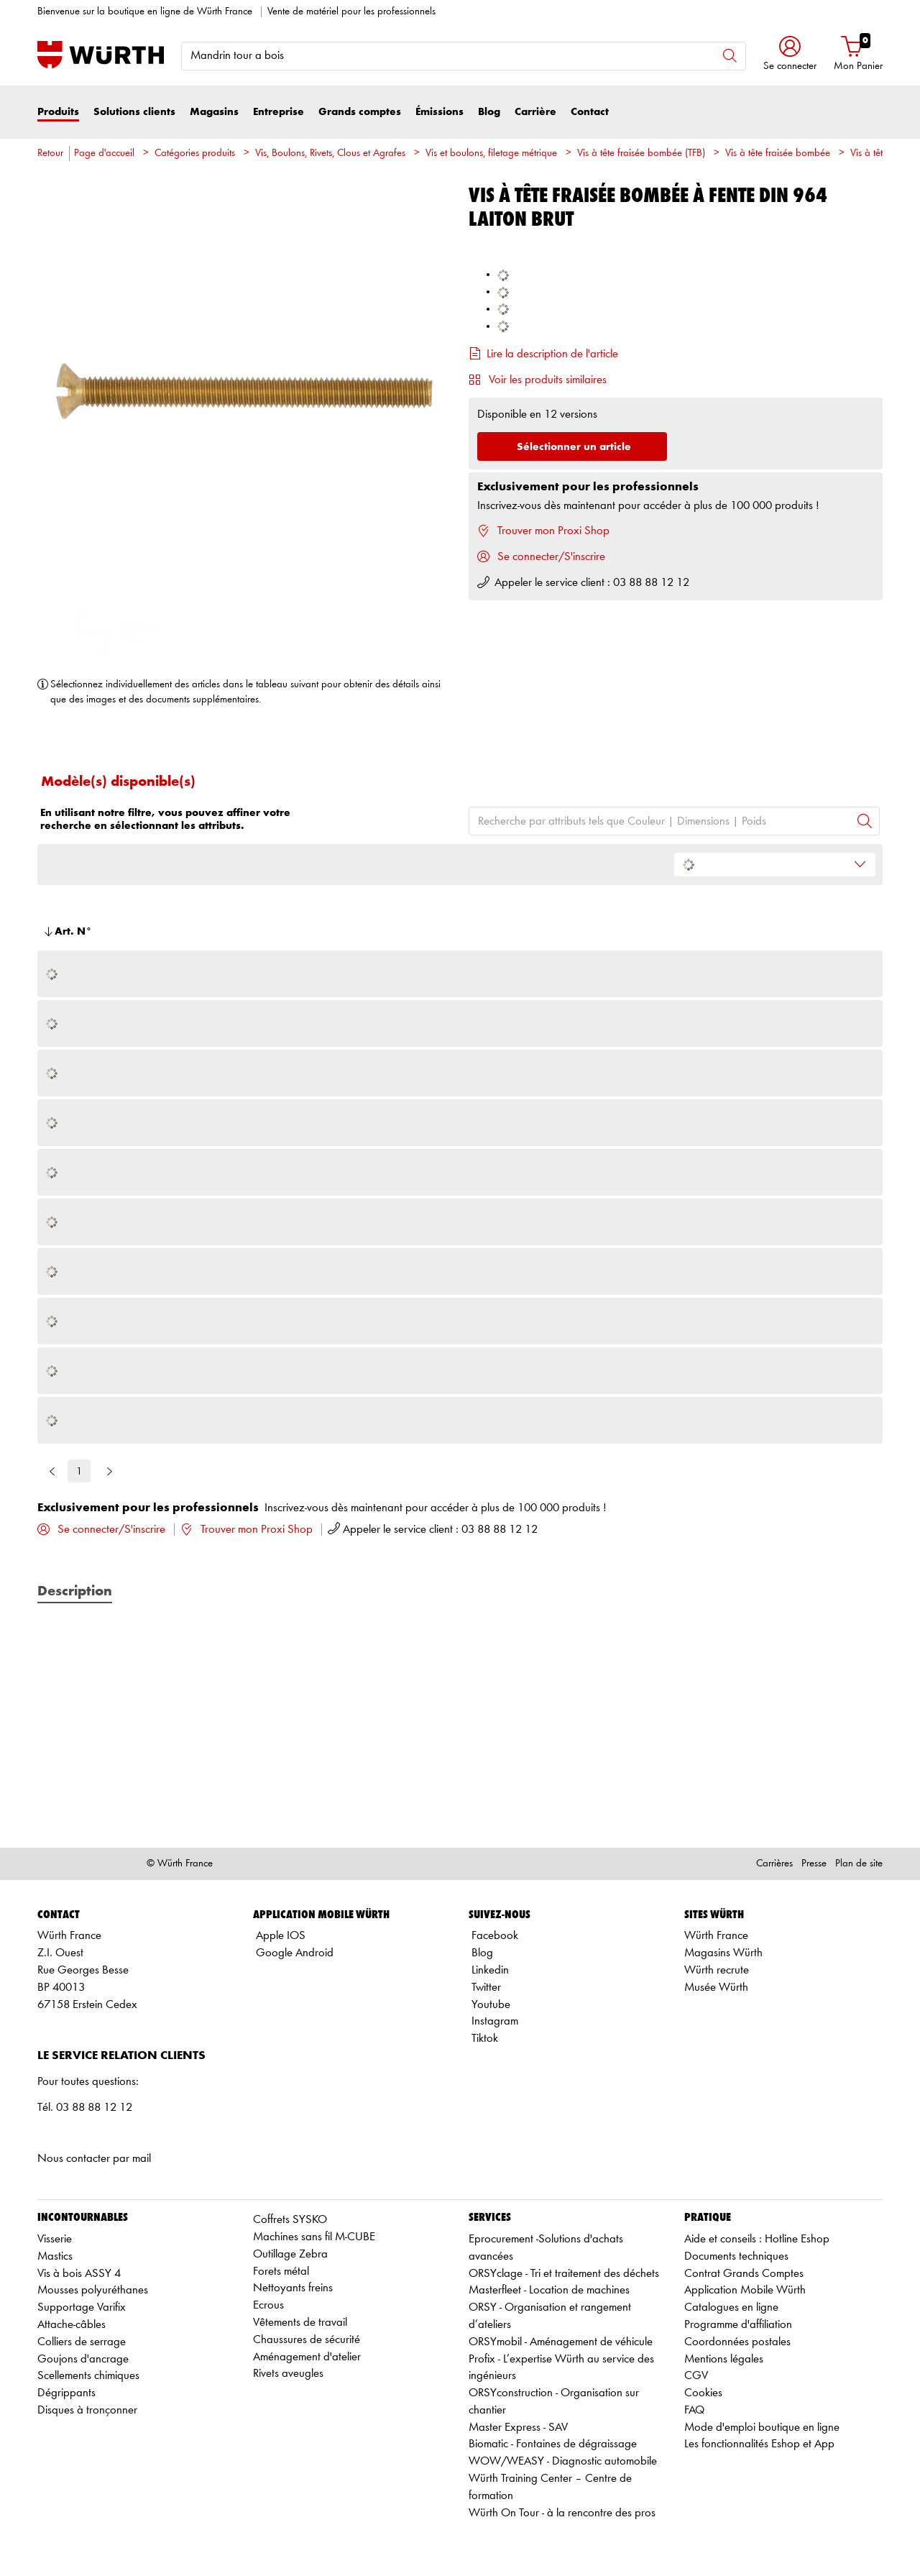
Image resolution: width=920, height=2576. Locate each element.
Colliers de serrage (81, 2342)
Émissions (439, 111)
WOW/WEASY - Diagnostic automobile (563, 2461)
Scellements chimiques (88, 2376)
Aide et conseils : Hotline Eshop (756, 2239)
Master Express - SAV (518, 2427)
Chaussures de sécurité (306, 2340)
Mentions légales (723, 2359)
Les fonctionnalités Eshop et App (759, 2444)
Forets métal (281, 2271)
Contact (590, 111)
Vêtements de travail (300, 2322)
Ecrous (268, 2305)
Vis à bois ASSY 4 (79, 2274)
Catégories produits (195, 153)
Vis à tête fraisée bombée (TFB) (641, 153)
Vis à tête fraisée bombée (777, 153)
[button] (789, 55)
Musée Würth (716, 1987)
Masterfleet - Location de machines (549, 2290)
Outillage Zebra (290, 2254)
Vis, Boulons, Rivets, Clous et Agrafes (330, 153)
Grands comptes (359, 111)
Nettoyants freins (293, 2288)
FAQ (694, 2410)
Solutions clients (134, 111)
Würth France (716, 1936)
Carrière (535, 111)
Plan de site (859, 1863)
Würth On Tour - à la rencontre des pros (562, 2513)
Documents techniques (736, 2256)
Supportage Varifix (81, 2307)
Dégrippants (66, 2393)
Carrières (774, 1863)
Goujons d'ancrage (83, 2359)
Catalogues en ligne (731, 2307)
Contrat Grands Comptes (744, 2274)
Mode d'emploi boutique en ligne (762, 2427)
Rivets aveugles (288, 2374)
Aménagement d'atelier (307, 2357)
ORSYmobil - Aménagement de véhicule (561, 2342)
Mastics (55, 2256)
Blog (489, 111)
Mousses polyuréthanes (92, 2290)
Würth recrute (716, 1970)
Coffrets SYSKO (290, 2220)
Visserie (54, 2239)
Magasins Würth (723, 1953)
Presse (814, 1863)
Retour (50, 153)
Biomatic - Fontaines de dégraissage (553, 2444)
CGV (696, 2376)
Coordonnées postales (737, 2342)
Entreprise (278, 111)
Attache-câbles (71, 2325)
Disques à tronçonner (87, 2410)
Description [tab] (74, 1592)
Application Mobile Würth (745, 2290)
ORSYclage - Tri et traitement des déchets (564, 2274)
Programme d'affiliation (738, 2325)
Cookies (703, 2393)
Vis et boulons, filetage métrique (491, 153)
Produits (58, 111)
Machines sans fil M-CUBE (314, 2237)
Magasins (214, 111)
